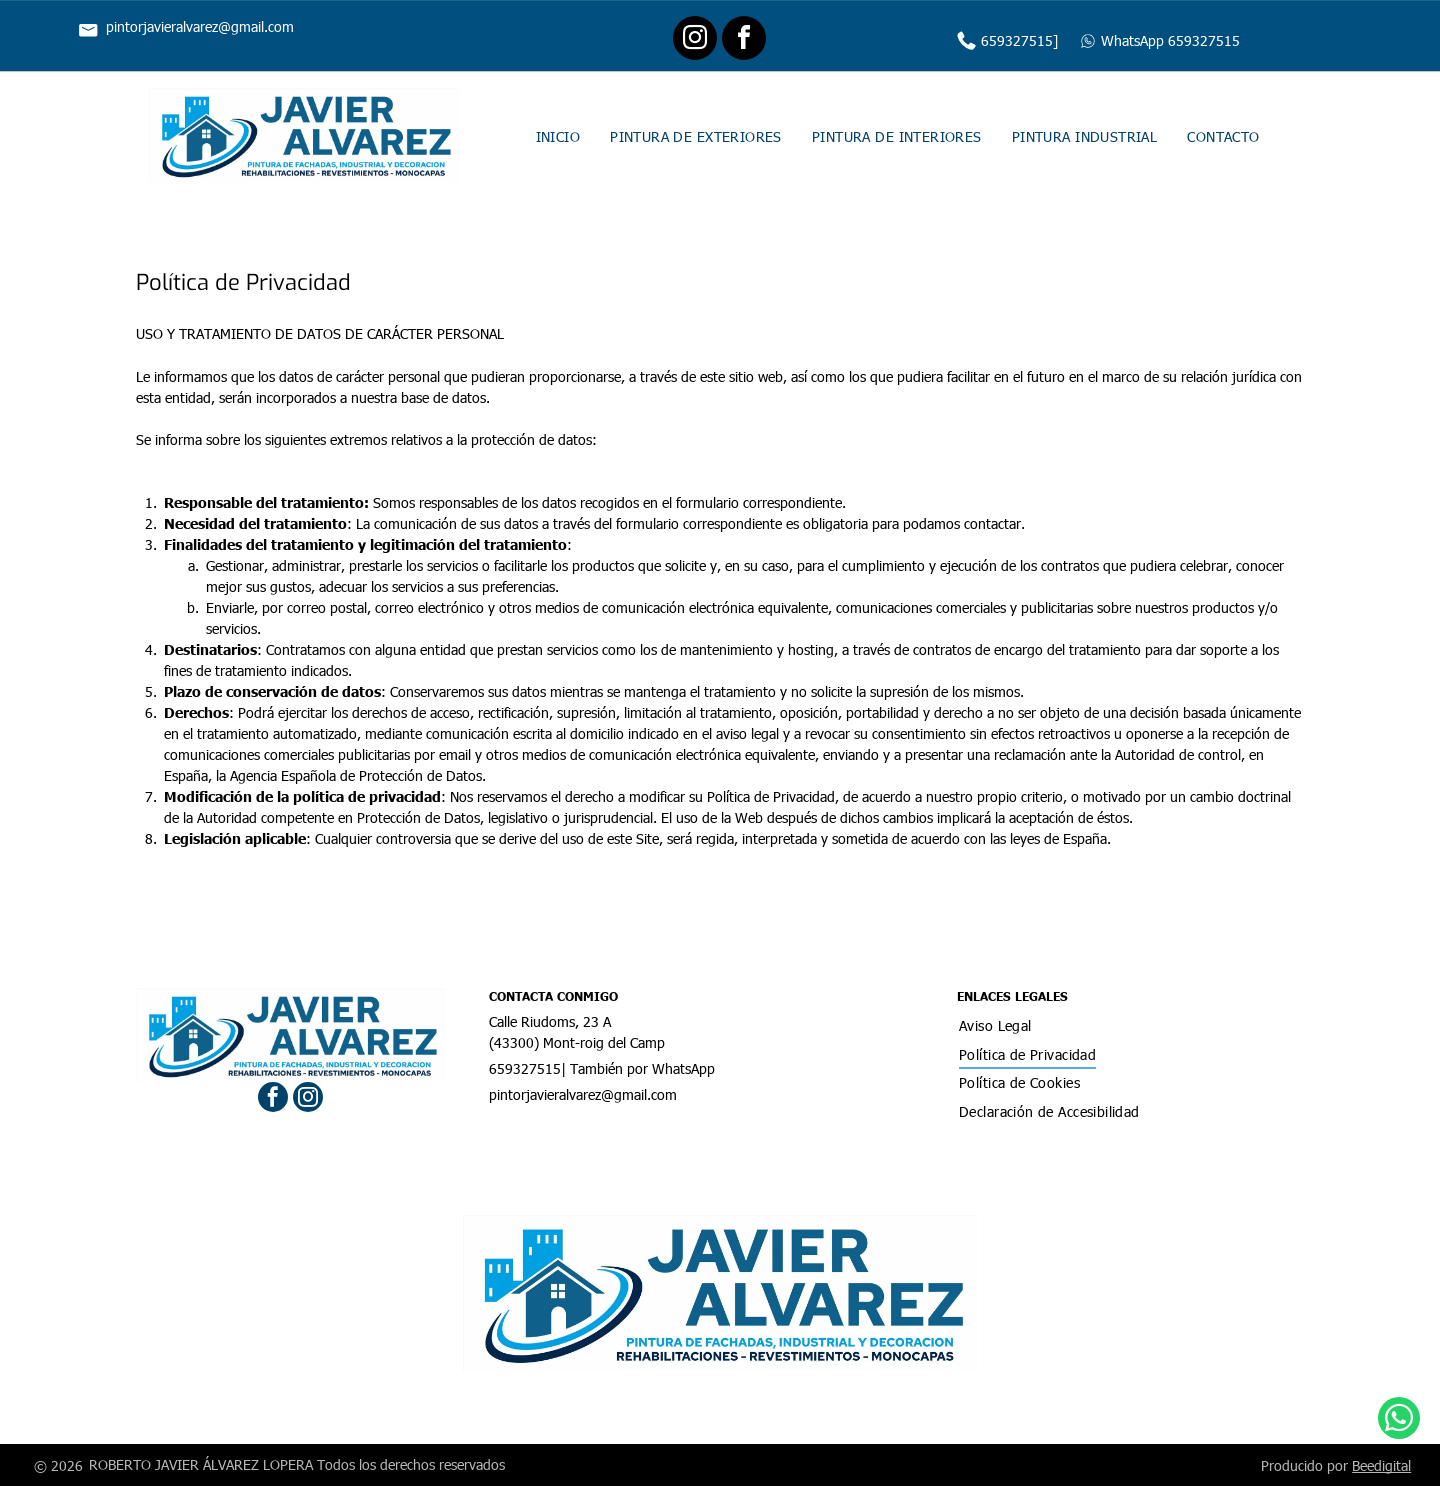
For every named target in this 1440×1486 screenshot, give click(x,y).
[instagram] (695, 40)
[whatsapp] (1399, 1432)
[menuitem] (558, 135)
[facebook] (744, 40)
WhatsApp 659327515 (1170, 40)
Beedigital (1381, 1465)
